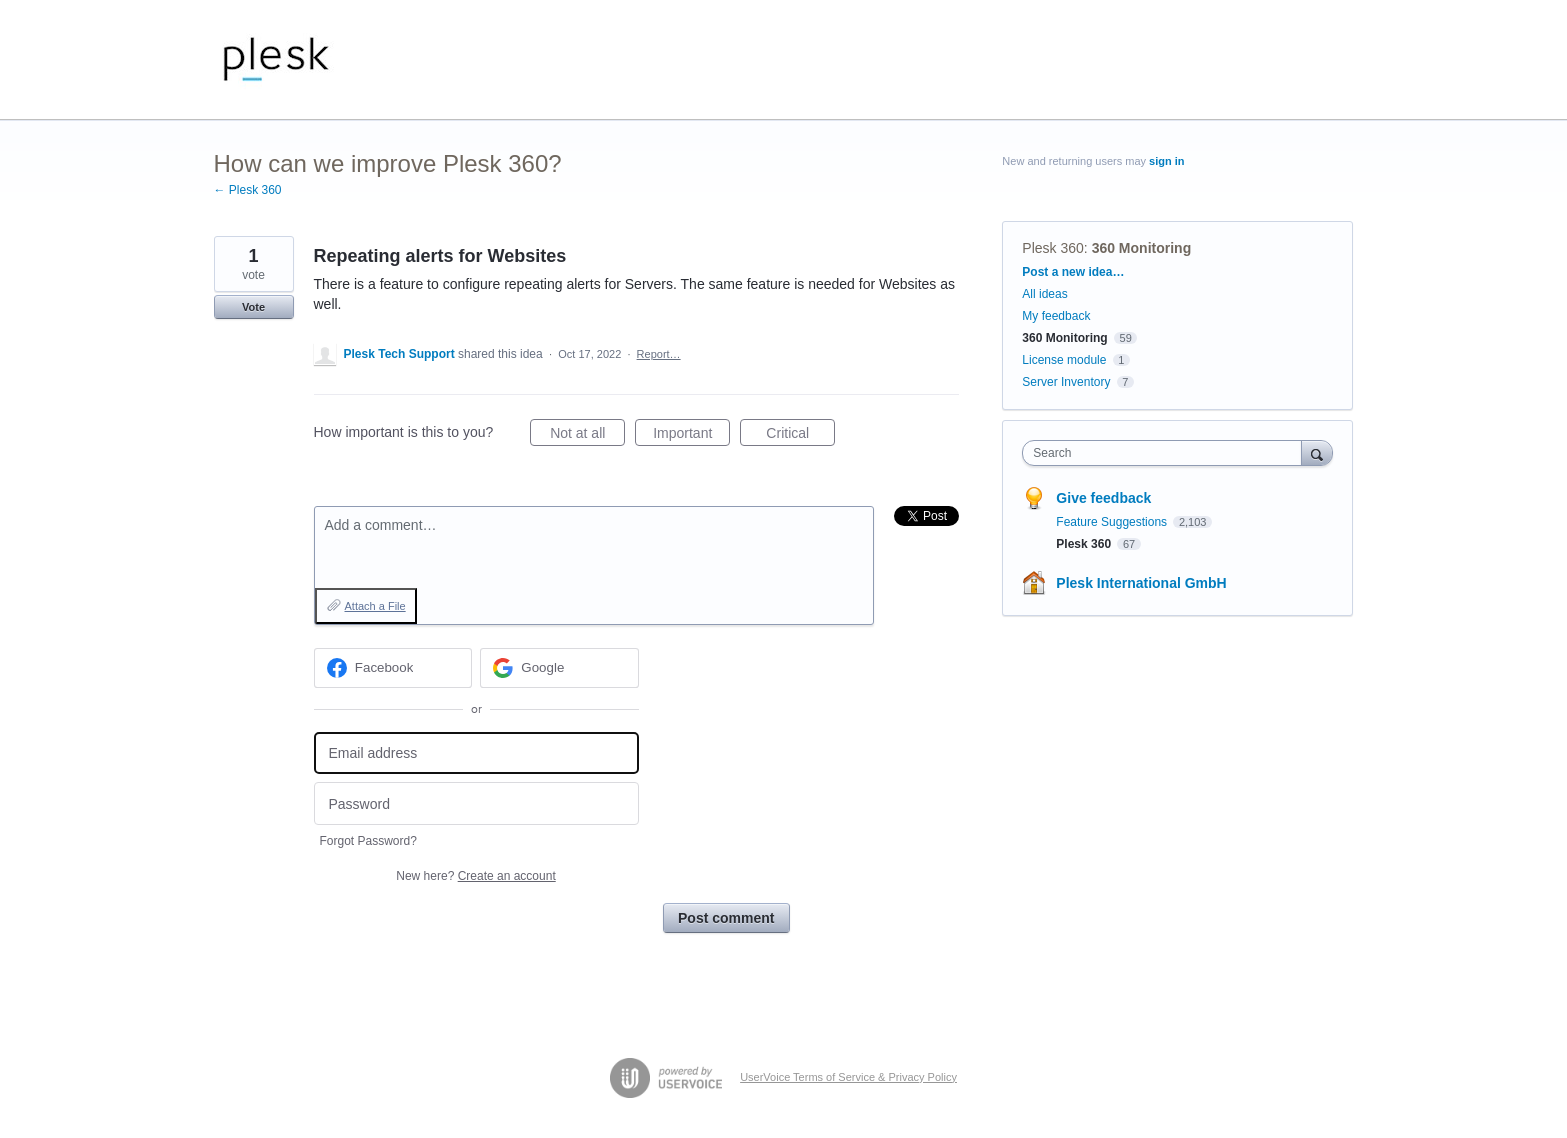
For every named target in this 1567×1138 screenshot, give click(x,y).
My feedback (1056, 316)
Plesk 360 (1052, 248)
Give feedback (1103, 498)
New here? (475, 876)
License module (1064, 360)
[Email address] (476, 753)
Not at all (587, 436)
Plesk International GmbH (1141, 583)
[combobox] (1166, 453)
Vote (253, 307)
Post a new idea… (1073, 272)
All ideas (1044, 294)
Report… (659, 354)
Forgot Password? (368, 841)
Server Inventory (1066, 382)
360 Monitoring (1142, 248)
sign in (1166, 161)
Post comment (726, 918)
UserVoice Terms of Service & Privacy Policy (848, 1077)
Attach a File (375, 606)
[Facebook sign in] (393, 668)
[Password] (476, 803)
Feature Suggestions (1113, 522)
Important (691, 436)
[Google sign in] (559, 668)
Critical (800, 436)
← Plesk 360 (248, 190)
